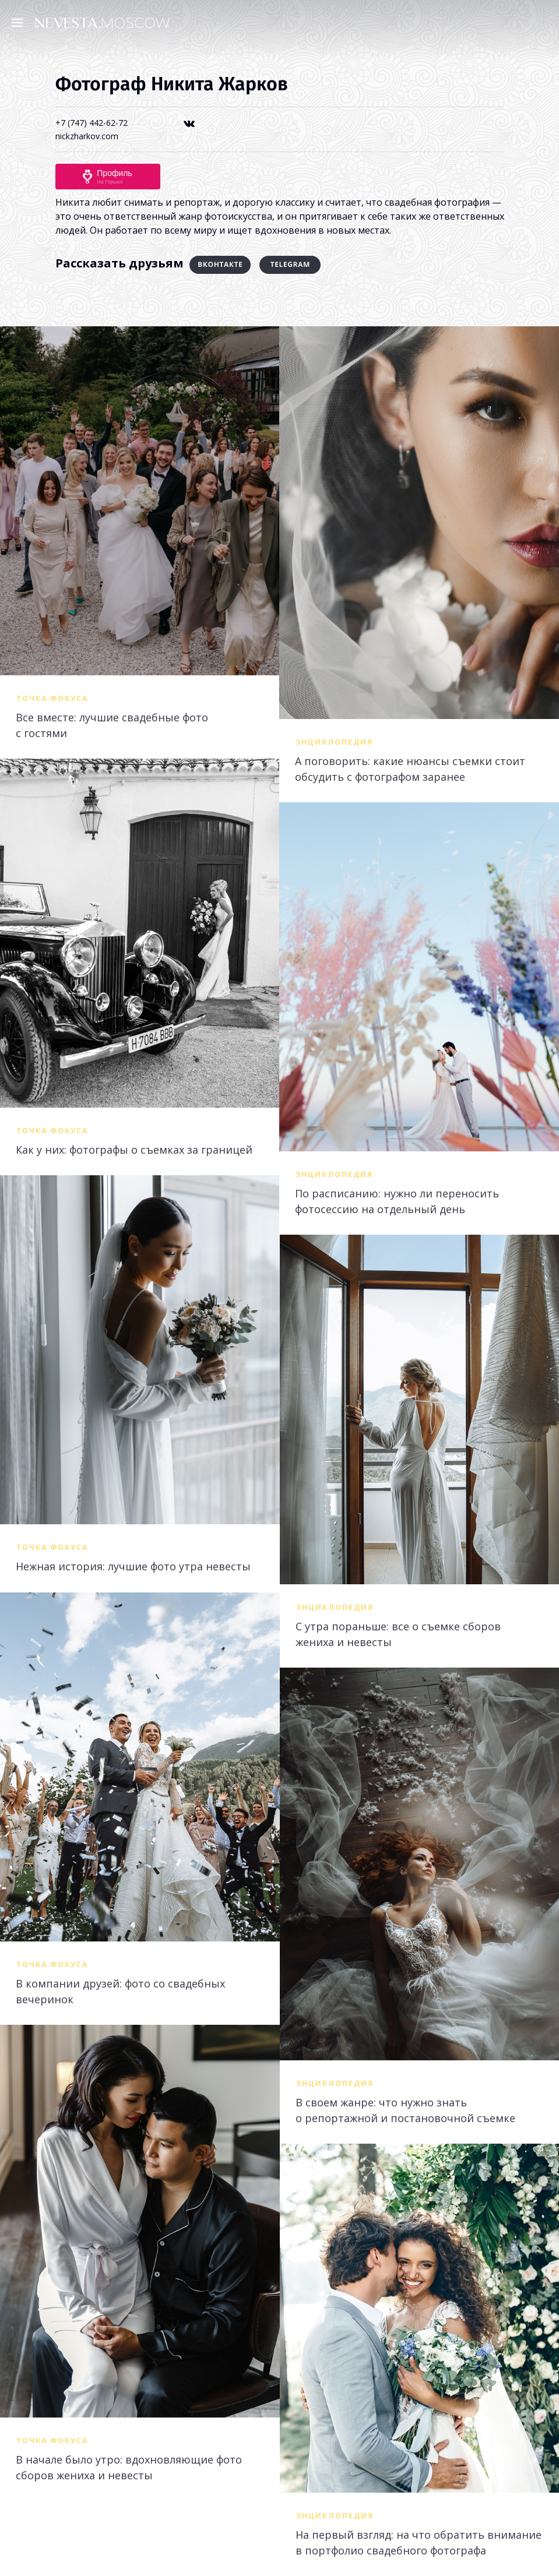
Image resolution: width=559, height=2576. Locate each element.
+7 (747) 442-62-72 (91, 122)
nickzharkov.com (86, 136)
